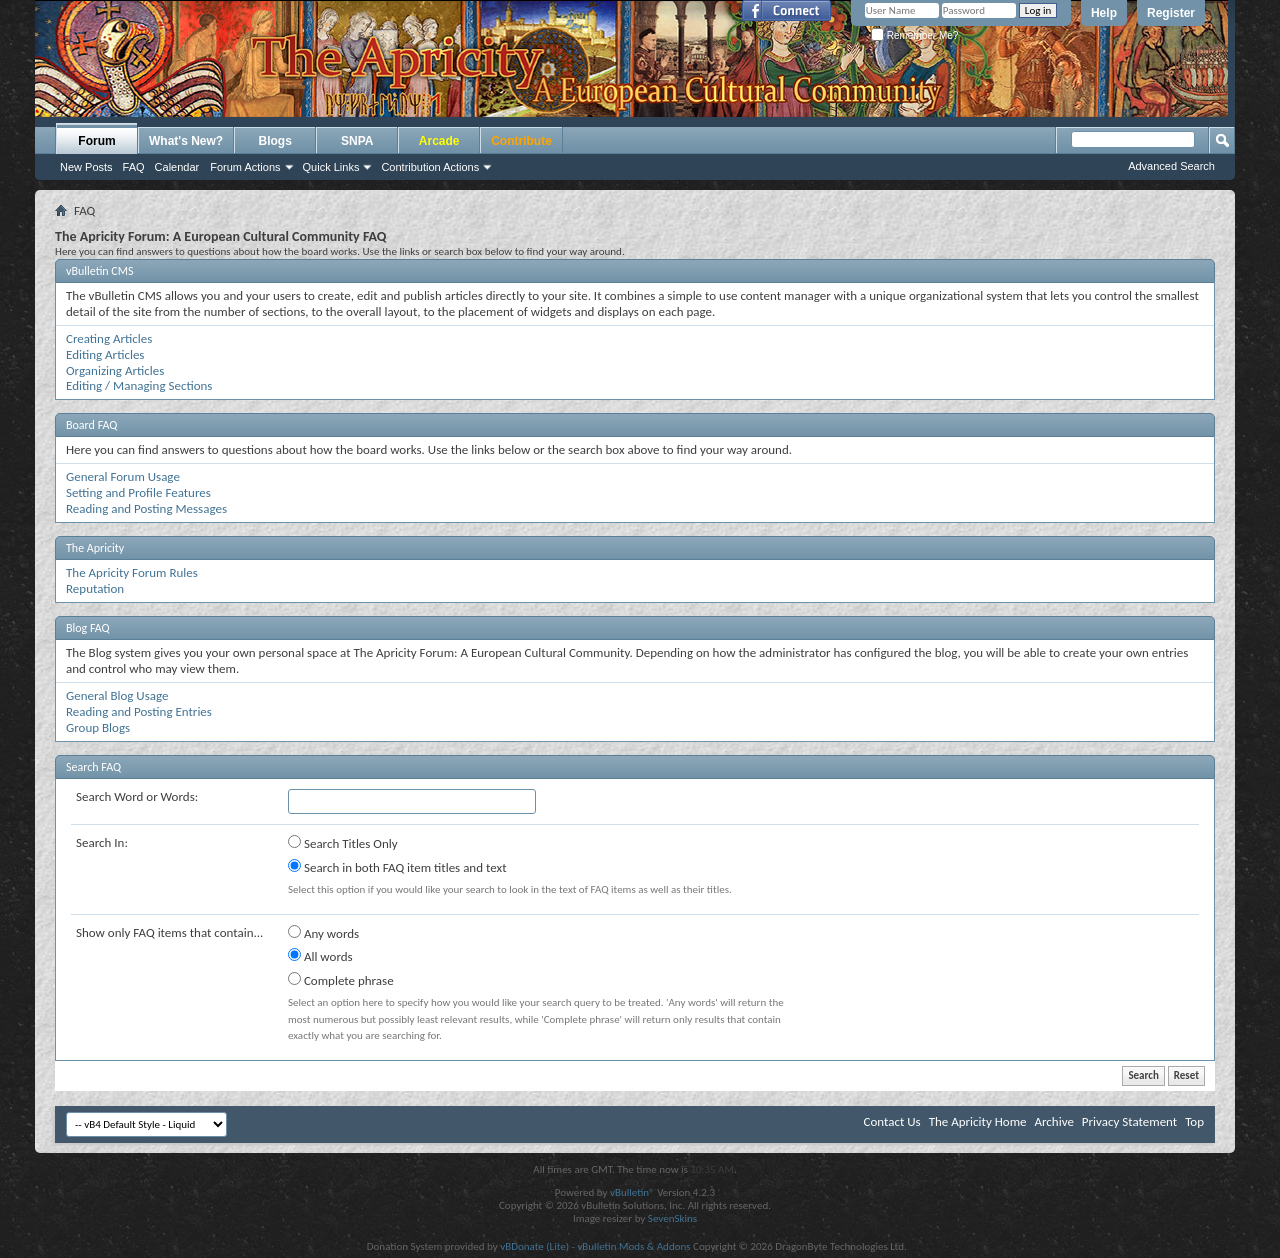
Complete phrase (341, 980)
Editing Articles (105, 354)
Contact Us (892, 1121)
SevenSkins (672, 1218)
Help (1104, 13)
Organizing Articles (115, 370)
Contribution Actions (430, 167)
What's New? (186, 141)
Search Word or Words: (137, 796)
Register (1171, 13)
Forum (96, 141)
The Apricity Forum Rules (132, 572)
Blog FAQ (88, 628)
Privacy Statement (1129, 1121)
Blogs (275, 141)
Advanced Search (1171, 166)
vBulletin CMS (100, 271)
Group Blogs (98, 727)
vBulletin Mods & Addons (633, 1246)
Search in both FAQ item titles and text (397, 867)
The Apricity (95, 548)
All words (320, 956)
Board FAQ (91, 425)
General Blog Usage (117, 695)
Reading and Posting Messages (146, 508)
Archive (1053, 1121)
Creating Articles (109, 338)
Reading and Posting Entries (139, 711)
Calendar (177, 167)
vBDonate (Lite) (534, 1246)
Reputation (95, 588)
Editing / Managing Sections (139, 385)
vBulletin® (632, 1192)
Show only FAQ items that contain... (169, 932)
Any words (323, 933)
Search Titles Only (343, 843)
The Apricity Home (978, 1121)
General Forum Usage (123, 476)
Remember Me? (914, 35)
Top (1194, 1121)
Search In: (102, 842)
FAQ (134, 167)
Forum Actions (245, 167)
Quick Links (331, 167)
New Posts (86, 167)
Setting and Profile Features (138, 492)
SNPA (357, 141)
